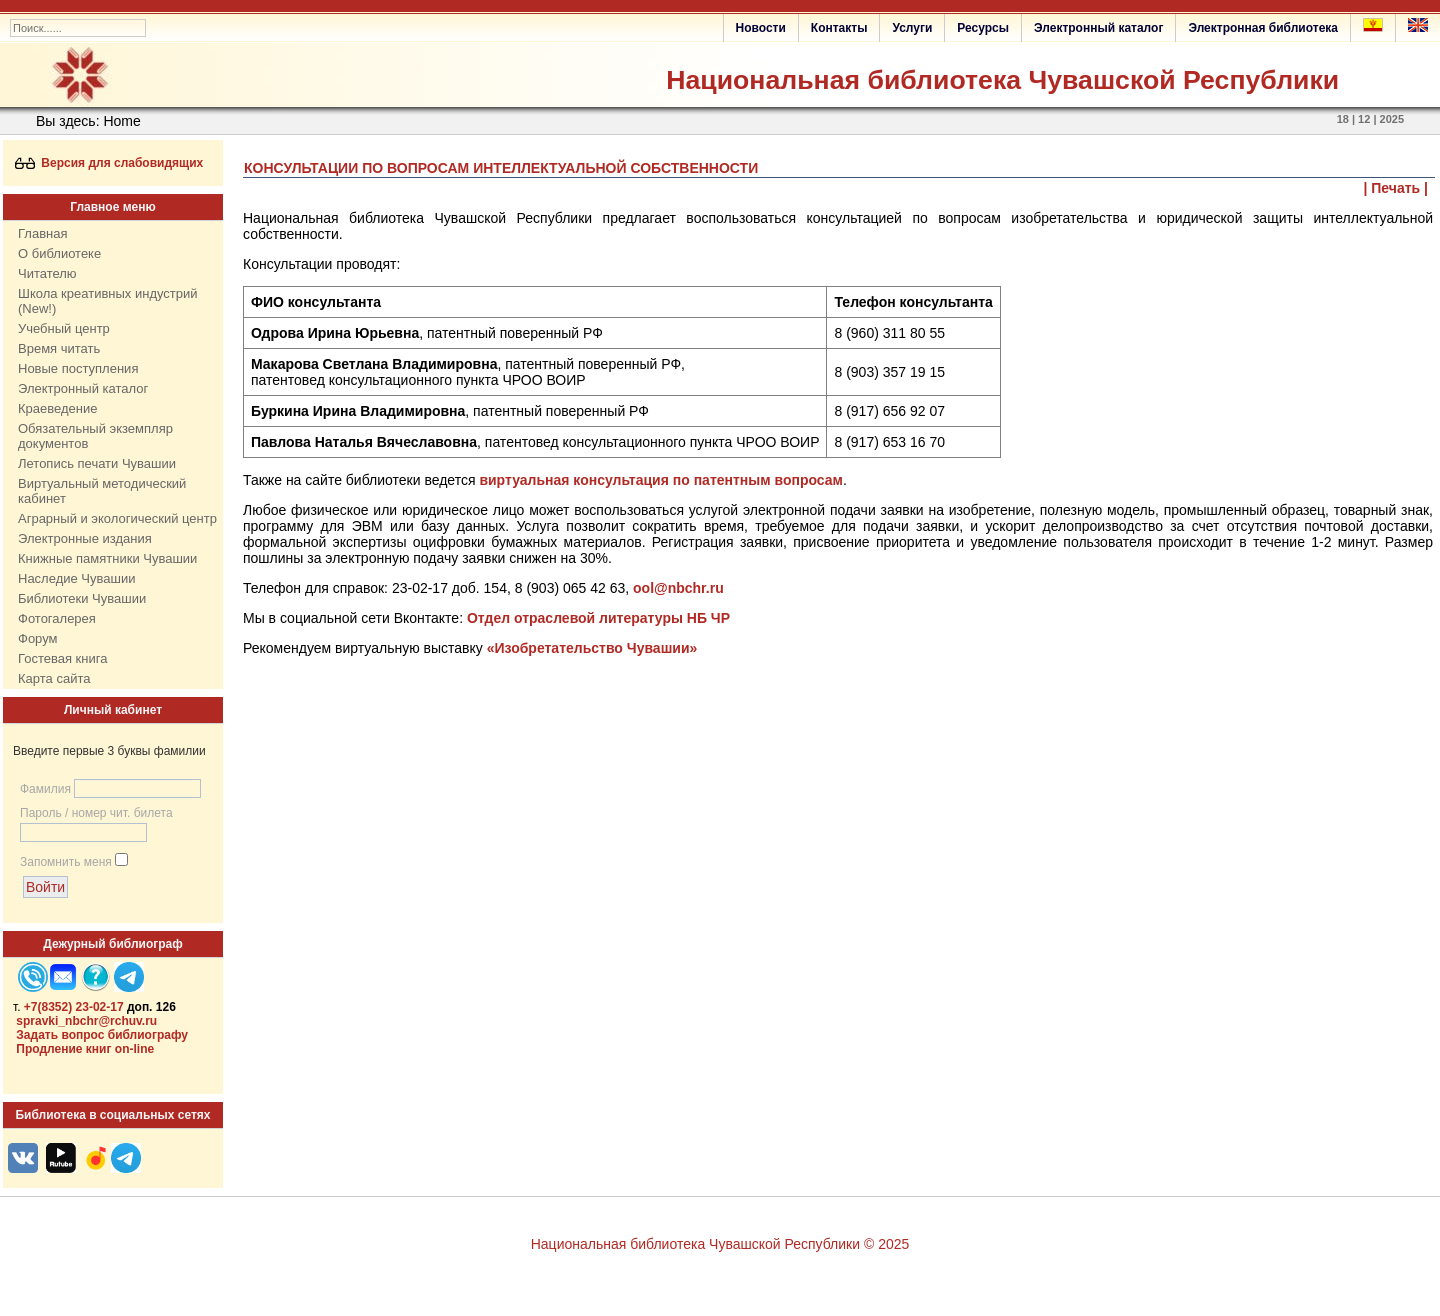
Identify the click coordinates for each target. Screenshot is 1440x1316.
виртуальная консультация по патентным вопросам (661, 480)
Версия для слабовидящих (109, 163)
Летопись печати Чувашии (97, 463)
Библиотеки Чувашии (82, 598)
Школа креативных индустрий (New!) (108, 301)
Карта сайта (54, 678)
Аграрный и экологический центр (117, 518)
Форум (38, 638)
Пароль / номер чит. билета (96, 813)
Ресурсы (983, 28)
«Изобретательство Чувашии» (592, 648)
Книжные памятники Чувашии (107, 558)
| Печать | (1396, 188)
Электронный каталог (1098, 28)
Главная (42, 233)
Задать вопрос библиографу (102, 1035)
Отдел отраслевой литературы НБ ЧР (598, 618)
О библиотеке (59, 253)
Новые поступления (78, 368)
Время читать (59, 348)
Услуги (912, 28)
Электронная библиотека (1263, 28)
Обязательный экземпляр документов (95, 436)
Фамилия (45, 789)
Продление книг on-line (85, 1049)
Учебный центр (64, 328)
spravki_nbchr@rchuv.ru (86, 1021)
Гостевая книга (62, 658)
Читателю (47, 273)
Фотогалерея (57, 618)
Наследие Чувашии (76, 578)
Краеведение (57, 408)
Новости (761, 28)
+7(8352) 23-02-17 (74, 1007)
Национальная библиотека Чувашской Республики (1002, 80)
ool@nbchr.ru (678, 588)
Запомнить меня (66, 862)
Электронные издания (85, 538)
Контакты (839, 28)
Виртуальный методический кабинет (102, 491)
